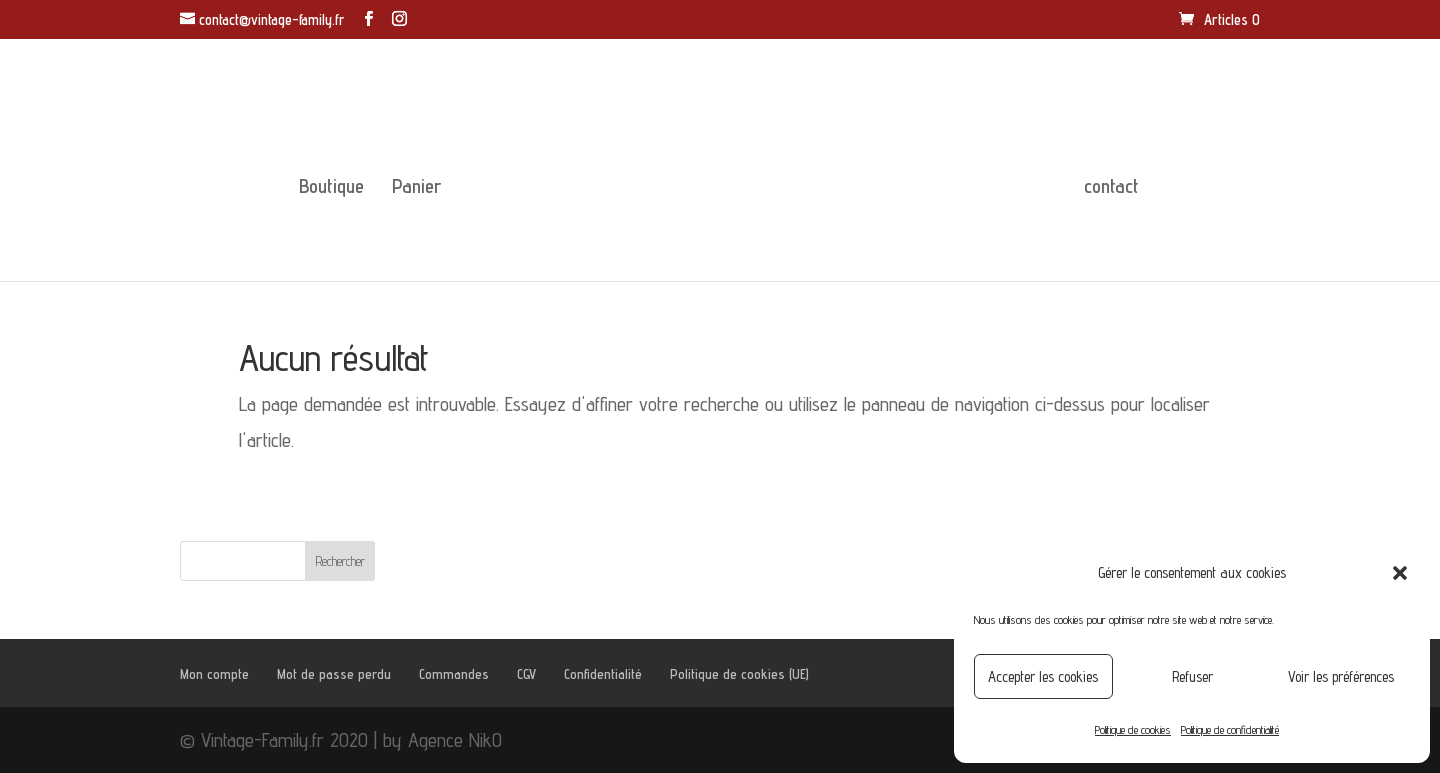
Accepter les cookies (1043, 676)
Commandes (454, 674)
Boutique (331, 188)
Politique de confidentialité (1230, 729)
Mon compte (214, 674)
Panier (416, 188)
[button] (1400, 573)
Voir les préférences (1341, 676)
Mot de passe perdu (334, 674)
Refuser (1192, 676)
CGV (526, 674)
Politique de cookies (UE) (739, 674)
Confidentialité (603, 674)
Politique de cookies (1133, 729)
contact (1111, 188)
